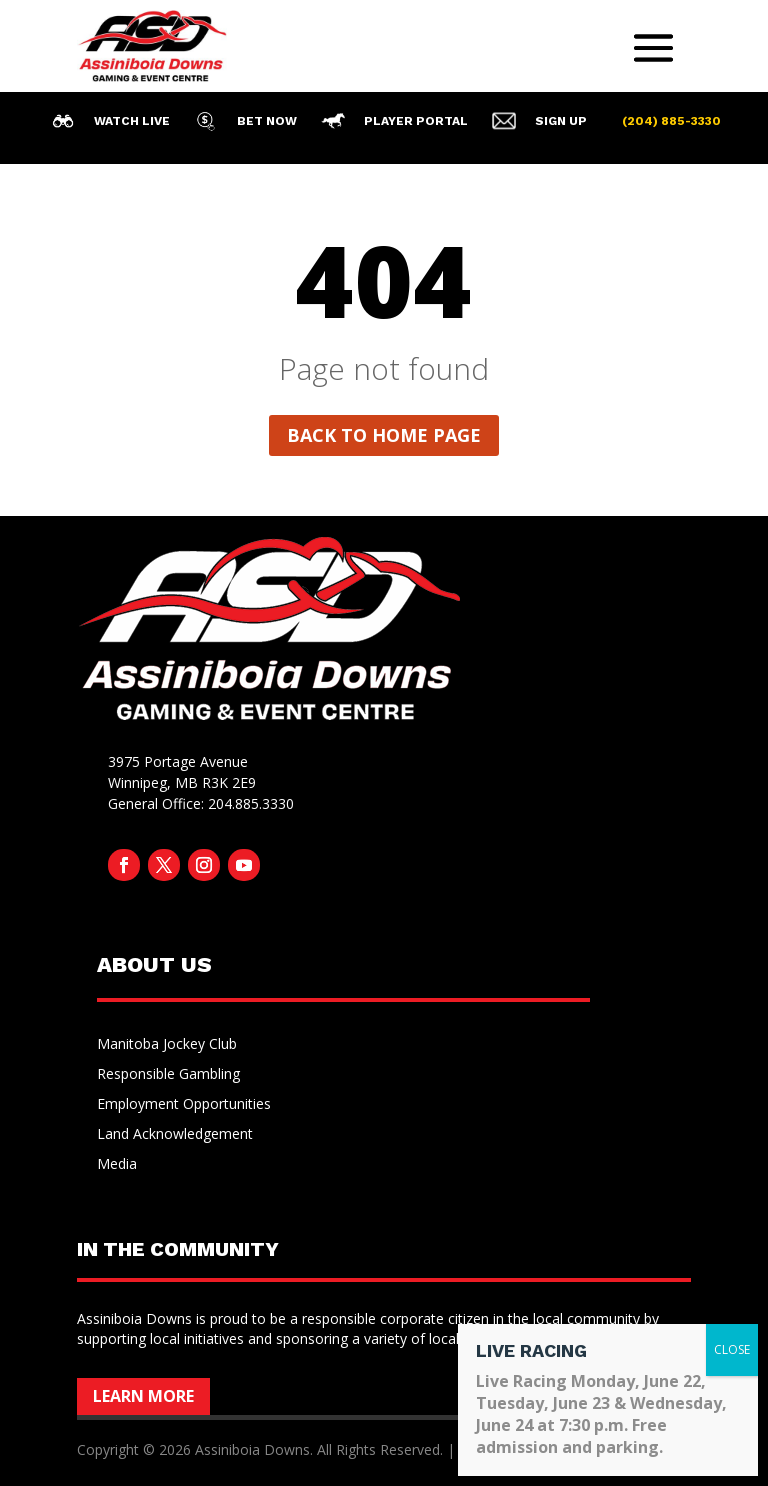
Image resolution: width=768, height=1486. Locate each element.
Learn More (143, 1396)
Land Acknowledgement (175, 1135)
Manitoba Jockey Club (167, 1045)
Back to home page (384, 435)
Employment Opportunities (184, 1105)
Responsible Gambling (168, 1075)
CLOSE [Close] (732, 1349)
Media (117, 1165)
